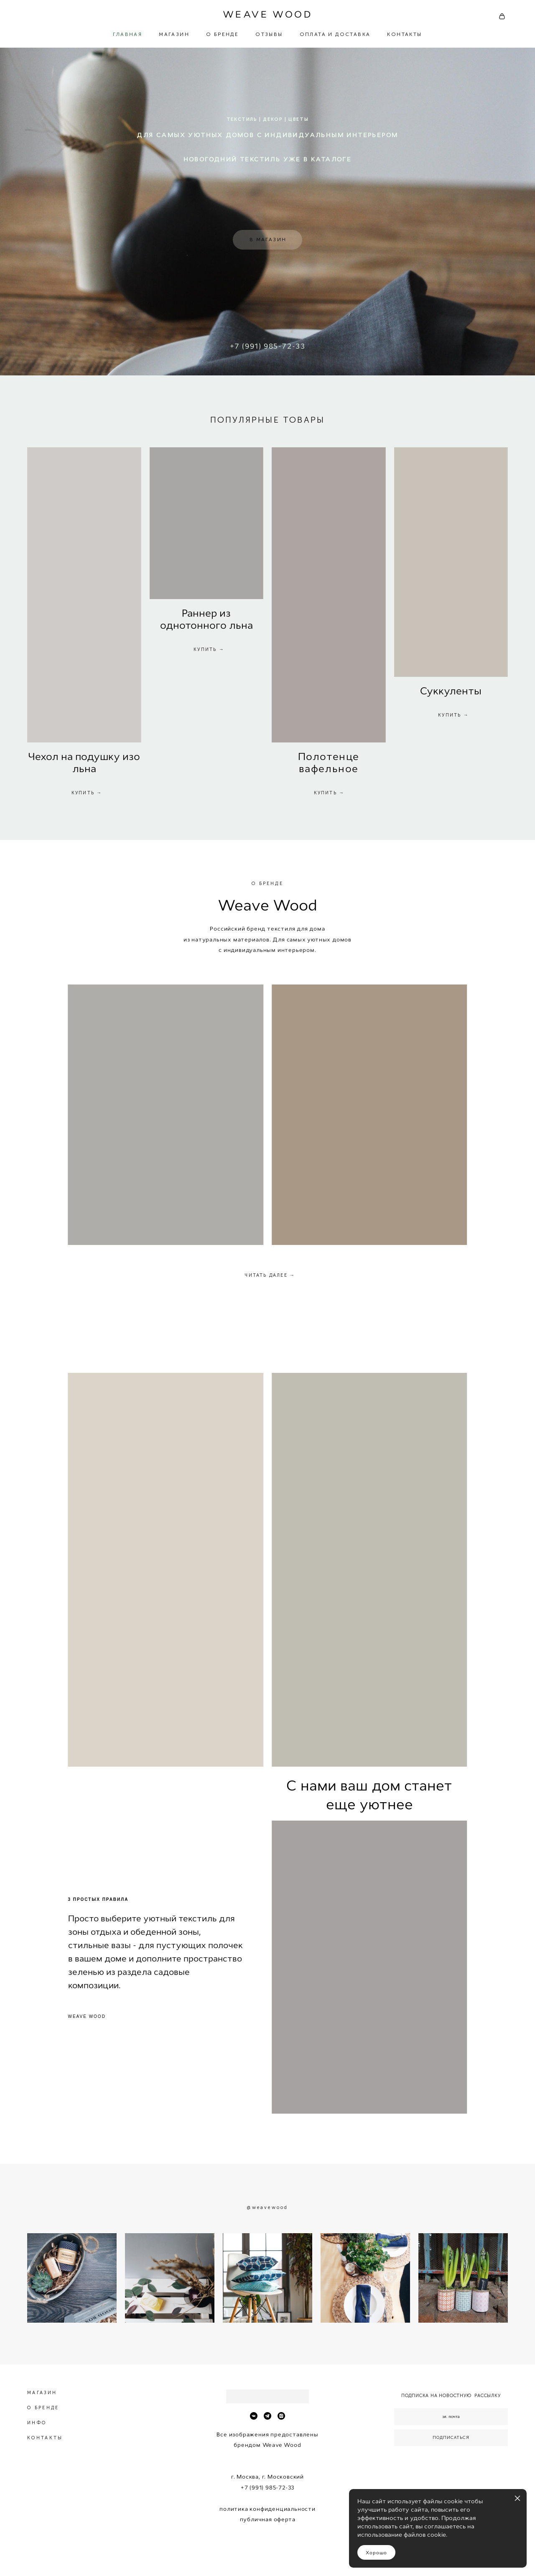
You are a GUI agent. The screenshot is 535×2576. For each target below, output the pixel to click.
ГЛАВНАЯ (127, 34)
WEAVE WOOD (267, 14)
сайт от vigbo (267, 2556)
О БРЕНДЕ (222, 34)
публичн (253, 2519)
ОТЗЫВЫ (269, 34)
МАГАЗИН (174, 34)
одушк (97, 757)
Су (426, 691)
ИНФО (36, 2423)
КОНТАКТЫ (404, 34)
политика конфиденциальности (267, 2508)
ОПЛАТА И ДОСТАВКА (335, 34)
